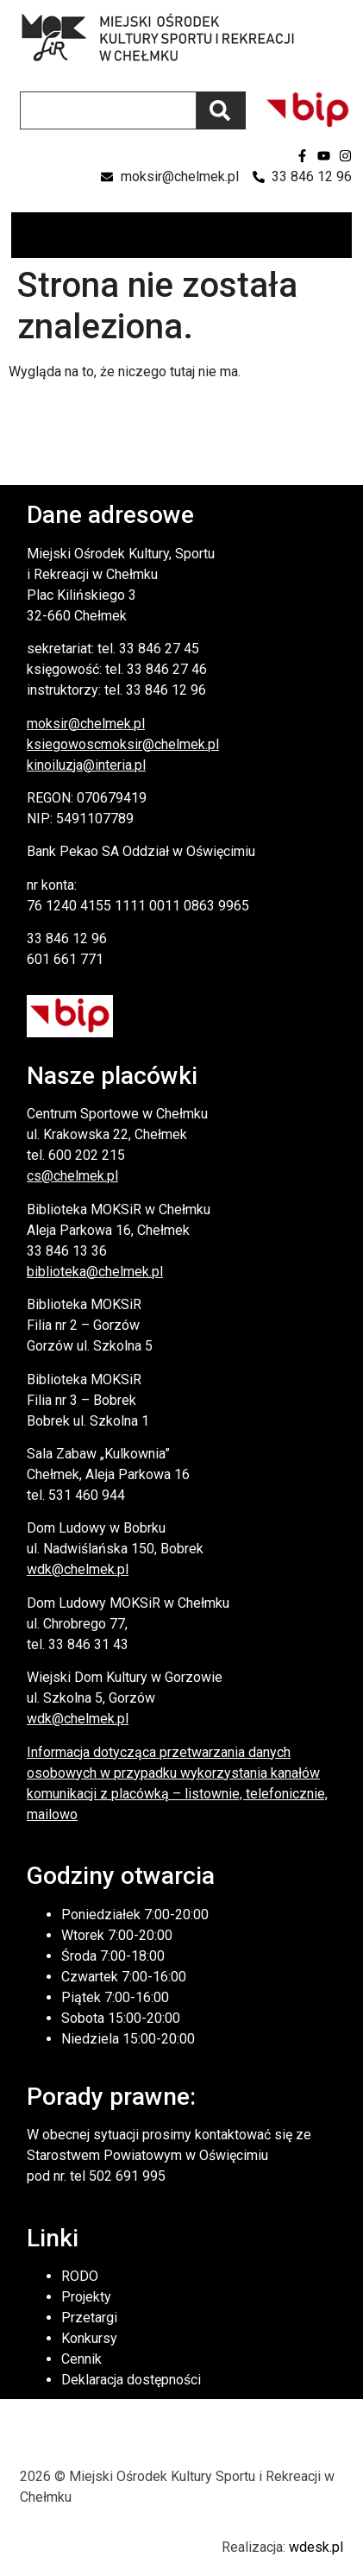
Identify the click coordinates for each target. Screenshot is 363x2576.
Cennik (81, 2359)
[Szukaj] (221, 110)
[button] (337, 235)
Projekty (86, 2297)
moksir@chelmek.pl (86, 723)
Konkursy (89, 2338)
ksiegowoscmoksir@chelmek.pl (123, 744)
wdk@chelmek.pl (77, 1569)
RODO (79, 2276)
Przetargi (89, 2317)
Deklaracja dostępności (131, 2379)
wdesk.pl (316, 2547)
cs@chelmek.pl (72, 1176)
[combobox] (108, 110)
